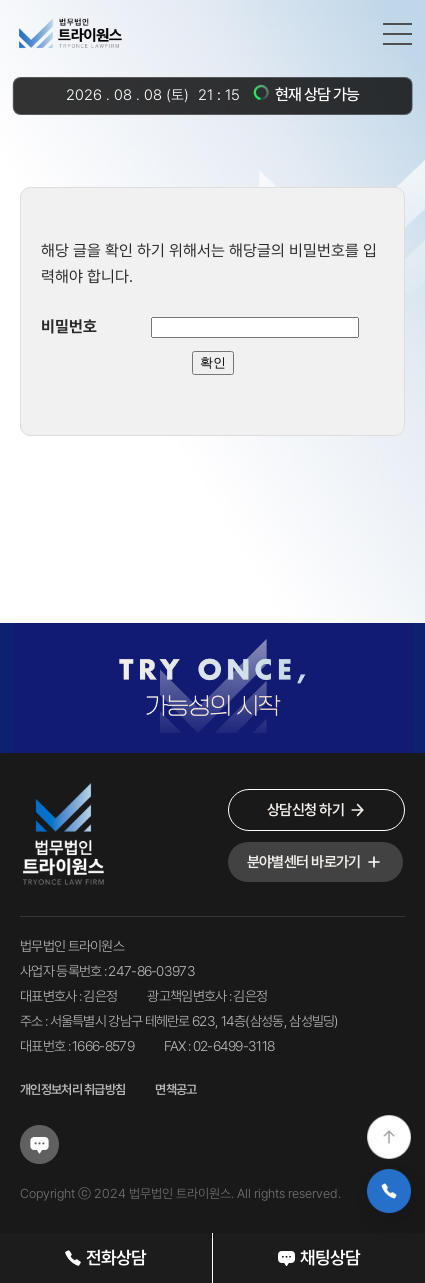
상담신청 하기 (316, 810)
